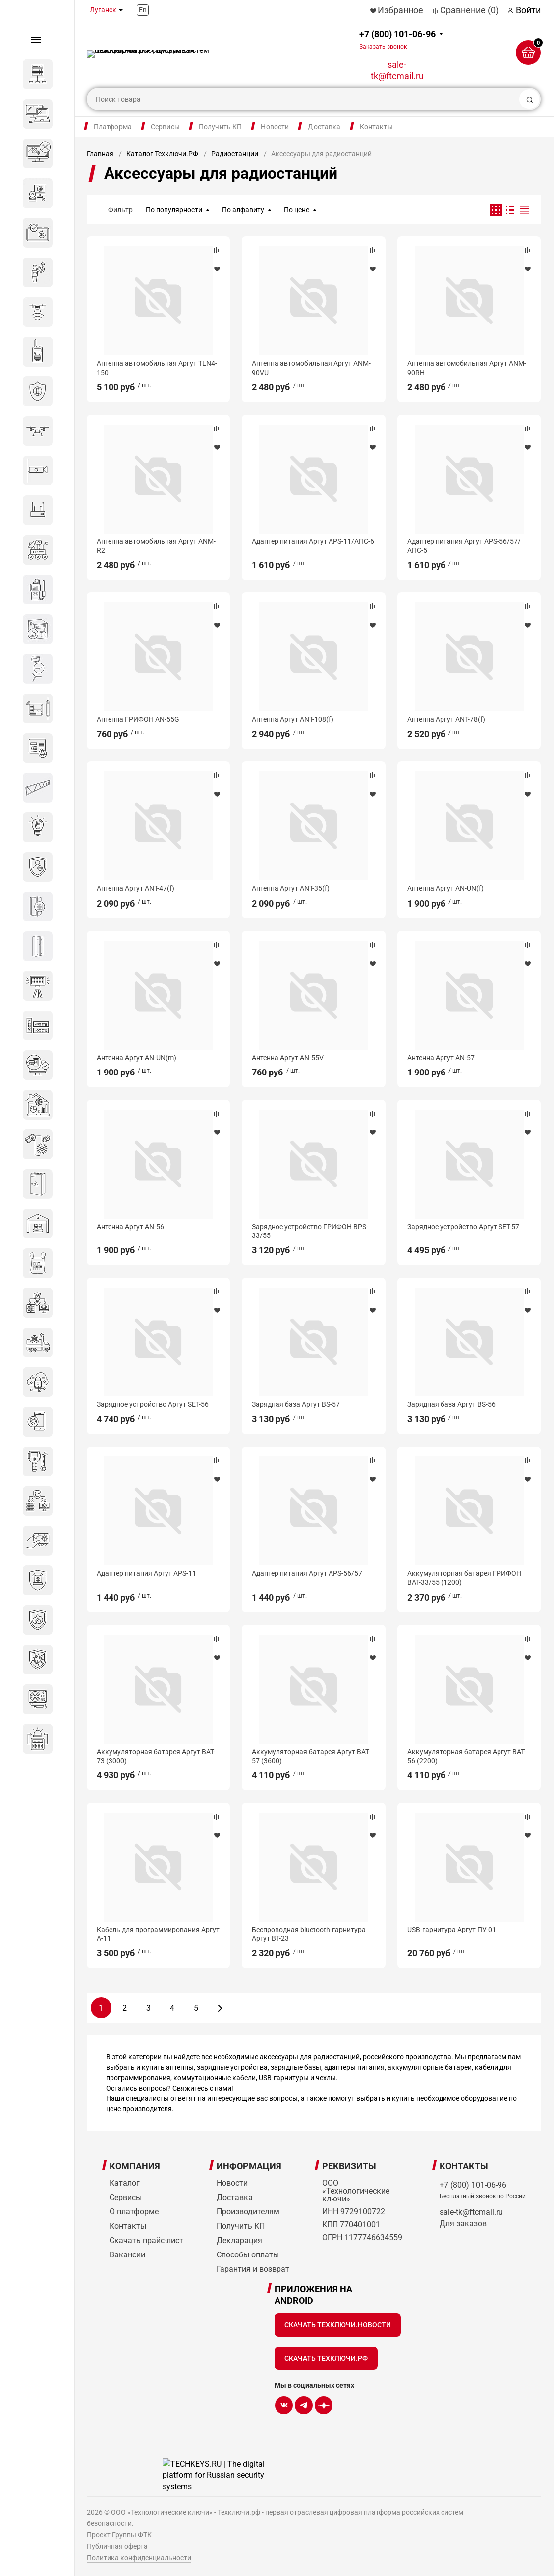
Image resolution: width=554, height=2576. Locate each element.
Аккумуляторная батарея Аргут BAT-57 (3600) (311, 1756)
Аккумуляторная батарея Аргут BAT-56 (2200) (466, 1756)
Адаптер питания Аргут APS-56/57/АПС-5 (464, 545)
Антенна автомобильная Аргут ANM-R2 (156, 545)
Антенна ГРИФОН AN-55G (138, 719)
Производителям (248, 2211)
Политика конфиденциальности (139, 2558)
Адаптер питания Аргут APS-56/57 (307, 1573)
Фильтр (120, 210)
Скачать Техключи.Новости (337, 2325)
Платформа (113, 127)
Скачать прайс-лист (146, 2240)
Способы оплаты (248, 2254)
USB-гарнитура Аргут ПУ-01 (451, 1929)
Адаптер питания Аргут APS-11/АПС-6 (313, 541)
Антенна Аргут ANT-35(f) (291, 888)
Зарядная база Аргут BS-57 (296, 1404)
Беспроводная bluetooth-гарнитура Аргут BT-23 (309, 1934)
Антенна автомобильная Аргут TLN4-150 (157, 367)
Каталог (125, 2183)
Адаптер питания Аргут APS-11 (146, 1573)
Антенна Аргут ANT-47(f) (135, 888)
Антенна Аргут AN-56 (130, 1227)
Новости (275, 127)
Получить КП (220, 127)
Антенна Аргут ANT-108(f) (292, 719)
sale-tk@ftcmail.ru (397, 70)
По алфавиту (243, 210)
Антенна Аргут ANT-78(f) (446, 719)
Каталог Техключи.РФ (162, 154)
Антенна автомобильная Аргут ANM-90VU (311, 367)
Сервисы (165, 127)
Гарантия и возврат (253, 2269)
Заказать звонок (383, 46)
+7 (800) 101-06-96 (397, 39)
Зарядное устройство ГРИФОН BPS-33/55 (310, 1231)
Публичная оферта (117, 2546)
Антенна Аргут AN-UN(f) (445, 888)
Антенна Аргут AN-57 (441, 1058)
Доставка (324, 127)
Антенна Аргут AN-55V (288, 1058)
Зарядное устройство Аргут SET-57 (463, 1227)
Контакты (376, 127)
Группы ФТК (132, 2535)
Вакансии (127, 2254)
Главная (100, 154)
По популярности (174, 210)
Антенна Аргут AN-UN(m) (136, 1058)
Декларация (239, 2240)
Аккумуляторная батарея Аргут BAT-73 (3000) (156, 1756)
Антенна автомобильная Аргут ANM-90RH (466, 367)
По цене (296, 210)
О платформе (134, 2211)
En (143, 10)
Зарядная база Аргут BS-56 (451, 1404)
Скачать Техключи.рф (326, 2358)
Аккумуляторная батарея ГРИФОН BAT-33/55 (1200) (464, 1577)
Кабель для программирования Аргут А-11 (158, 1934)
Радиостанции (234, 154)
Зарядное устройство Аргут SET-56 (153, 1404)
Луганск (103, 10)
